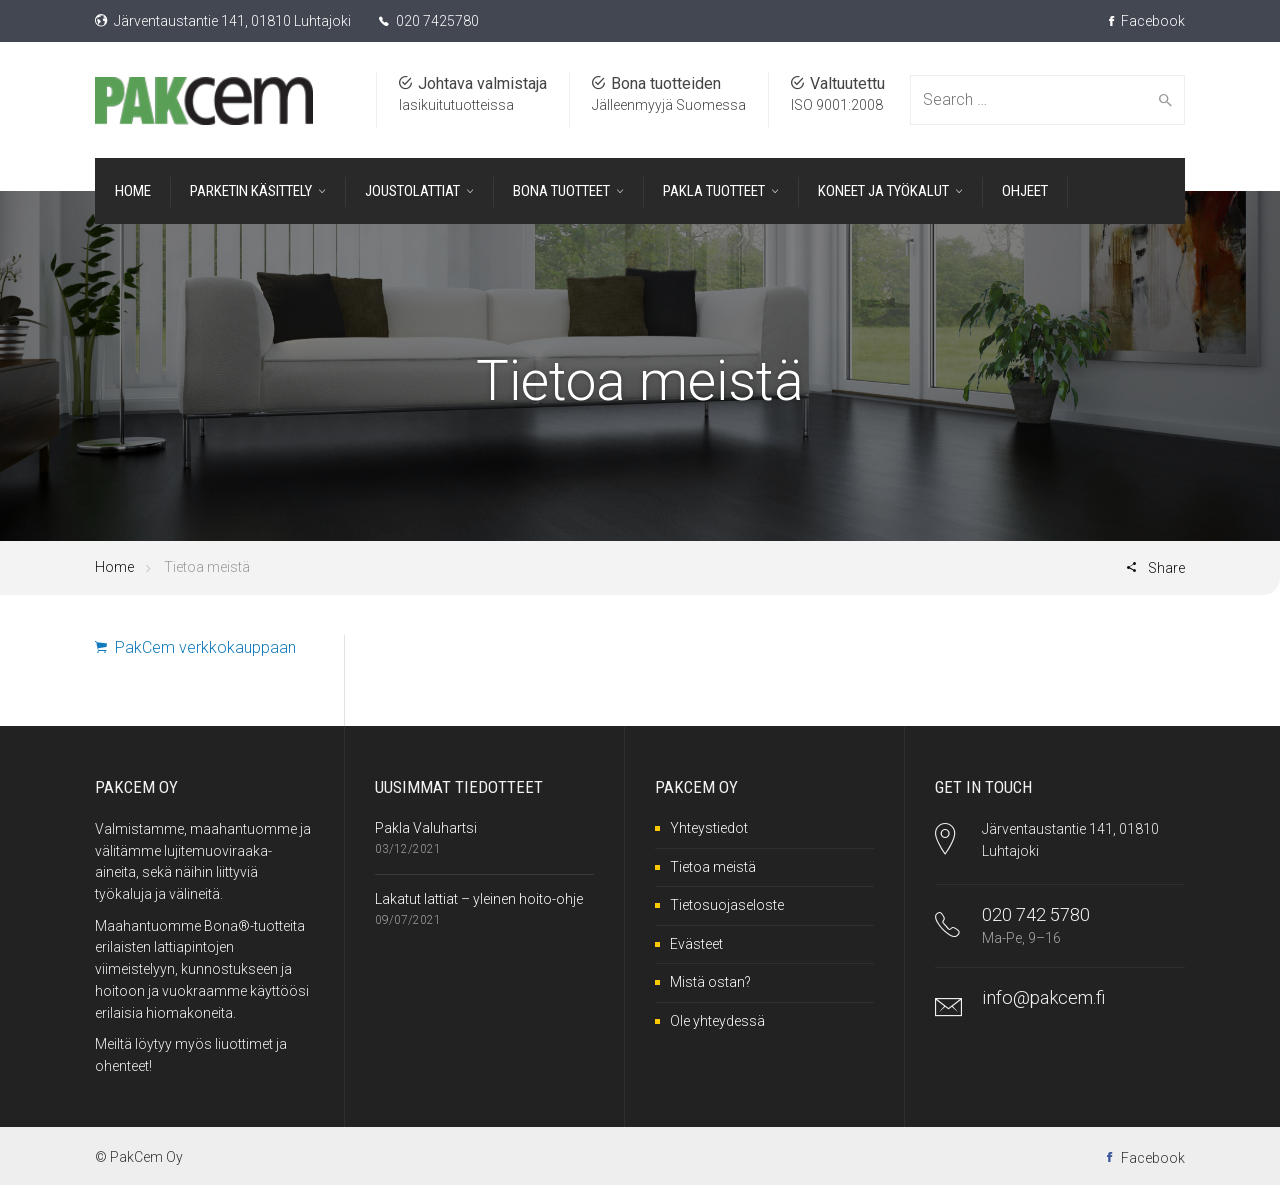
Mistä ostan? (710, 982)
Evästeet (696, 944)
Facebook (1147, 21)
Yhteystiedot (709, 828)
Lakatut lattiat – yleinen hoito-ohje (479, 899)
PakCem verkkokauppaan (195, 647)
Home (114, 567)
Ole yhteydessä (717, 1021)
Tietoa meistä (713, 867)
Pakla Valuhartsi (426, 828)
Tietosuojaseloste (727, 905)
